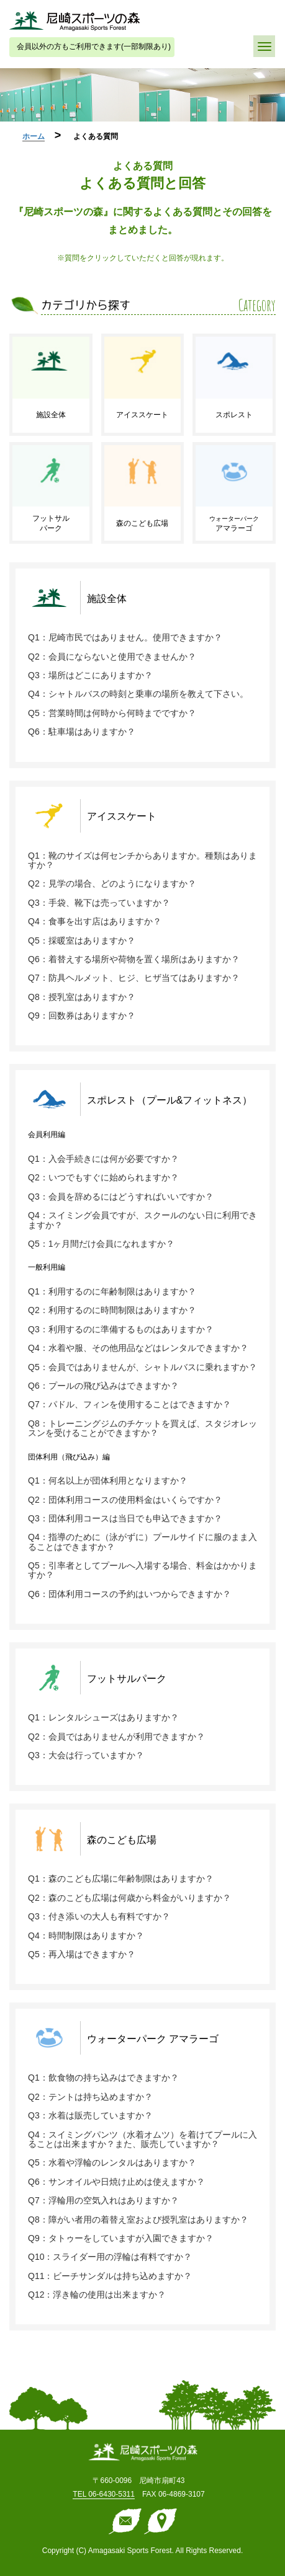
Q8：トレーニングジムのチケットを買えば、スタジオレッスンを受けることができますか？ (142, 1428)
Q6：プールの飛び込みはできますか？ (103, 1386)
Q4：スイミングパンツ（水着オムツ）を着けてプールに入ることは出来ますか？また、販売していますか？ (142, 2139)
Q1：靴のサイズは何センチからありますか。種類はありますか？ (142, 860)
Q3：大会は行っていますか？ (86, 1755)
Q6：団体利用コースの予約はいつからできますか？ (129, 1594)
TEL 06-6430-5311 (104, 2494)
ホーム (33, 136)
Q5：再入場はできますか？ (81, 1954)
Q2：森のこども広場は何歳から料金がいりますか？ (129, 1898)
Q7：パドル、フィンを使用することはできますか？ (129, 1404)
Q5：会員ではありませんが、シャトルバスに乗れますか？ (142, 1367)
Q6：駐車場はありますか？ (81, 732)
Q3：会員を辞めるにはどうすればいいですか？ (121, 1197)
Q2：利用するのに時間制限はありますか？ (112, 1310)
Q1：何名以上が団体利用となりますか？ (108, 1480)
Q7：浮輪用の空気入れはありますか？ (103, 2200)
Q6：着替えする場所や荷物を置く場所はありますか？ (134, 959)
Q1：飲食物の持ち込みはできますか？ (103, 2077)
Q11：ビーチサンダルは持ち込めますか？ (110, 2276)
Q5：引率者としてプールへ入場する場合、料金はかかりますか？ (142, 1570)
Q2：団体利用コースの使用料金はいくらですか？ (125, 1500)
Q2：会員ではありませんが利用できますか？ (116, 1737)
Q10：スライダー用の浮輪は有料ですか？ (110, 2257)
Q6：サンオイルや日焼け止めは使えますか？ (116, 2182)
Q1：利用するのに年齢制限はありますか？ (112, 1291)
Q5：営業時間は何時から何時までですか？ (112, 713)
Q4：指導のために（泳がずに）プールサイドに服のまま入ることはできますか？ (142, 1541)
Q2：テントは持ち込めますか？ (90, 2097)
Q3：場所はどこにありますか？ (90, 675)
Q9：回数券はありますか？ (81, 1015)
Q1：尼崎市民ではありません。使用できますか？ (125, 637)
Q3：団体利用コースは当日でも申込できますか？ (125, 1518)
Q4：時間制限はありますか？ (86, 1936)
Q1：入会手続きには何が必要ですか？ (103, 1159)
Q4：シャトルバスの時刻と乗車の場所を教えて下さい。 (138, 694)
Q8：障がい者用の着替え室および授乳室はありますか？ (138, 2219)
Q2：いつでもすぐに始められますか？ (103, 1177)
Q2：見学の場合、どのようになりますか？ (112, 883)
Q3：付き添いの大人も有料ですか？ (99, 1916)
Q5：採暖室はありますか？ (81, 940)
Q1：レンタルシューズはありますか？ (103, 1717)
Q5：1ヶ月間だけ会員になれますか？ (101, 1244)
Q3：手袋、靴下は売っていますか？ (99, 903)
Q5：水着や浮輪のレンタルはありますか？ (112, 2162)
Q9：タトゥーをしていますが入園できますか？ (121, 2238)
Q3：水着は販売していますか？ (90, 2115)
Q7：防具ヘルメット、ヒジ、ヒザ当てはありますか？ (134, 978)
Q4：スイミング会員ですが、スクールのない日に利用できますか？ (142, 1219)
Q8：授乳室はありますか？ (81, 997)
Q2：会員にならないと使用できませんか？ (112, 657)
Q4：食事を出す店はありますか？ (94, 921)
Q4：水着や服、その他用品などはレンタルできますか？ (138, 1348)
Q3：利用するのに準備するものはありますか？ (121, 1329)
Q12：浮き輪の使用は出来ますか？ (97, 2294)
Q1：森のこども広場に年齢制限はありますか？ (121, 1878)
